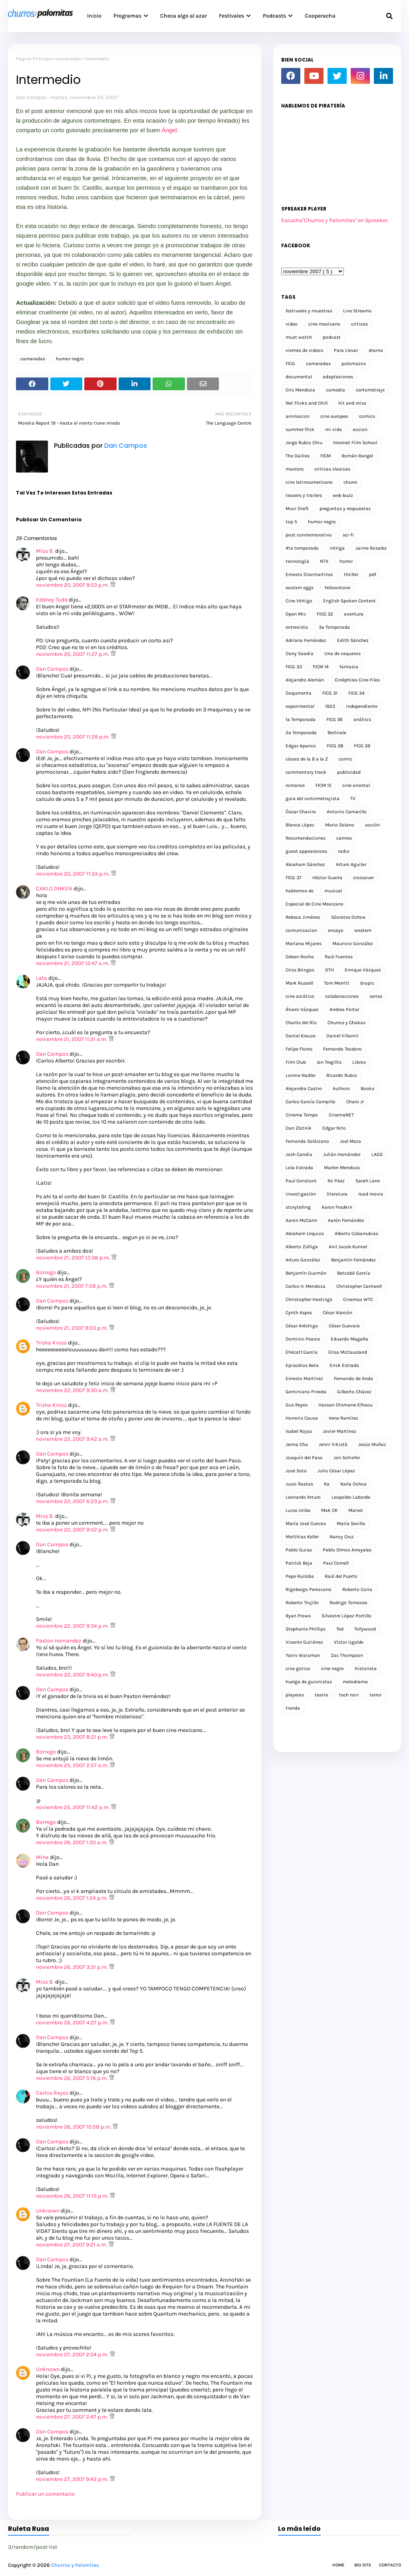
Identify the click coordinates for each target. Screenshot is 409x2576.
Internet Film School (355, 442)
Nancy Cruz (342, 1536)
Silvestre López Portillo (346, 1616)
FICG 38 (335, 746)
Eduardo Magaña (349, 1339)
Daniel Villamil (342, 1036)
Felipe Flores (299, 1049)
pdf (372, 574)
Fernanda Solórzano (307, 1141)
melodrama (355, 1681)
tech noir (349, 1695)
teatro (321, 1695)
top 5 (291, 521)
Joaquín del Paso (304, 1457)
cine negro (332, 1668)
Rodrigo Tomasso (348, 1602)
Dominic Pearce (303, 1339)
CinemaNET (341, 1115)
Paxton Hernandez (58, 1640)
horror (346, 561)
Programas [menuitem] (127, 15)
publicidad (349, 772)
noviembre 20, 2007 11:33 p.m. (73, 873)
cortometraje (370, 390)
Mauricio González (352, 943)
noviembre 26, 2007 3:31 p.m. (72, 1967)
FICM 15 (324, 785)
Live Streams (357, 311)
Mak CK (329, 1510)
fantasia (349, 666)
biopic (367, 983)
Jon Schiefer (347, 1457)
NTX (324, 561)
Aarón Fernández (346, 1220)
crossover (363, 877)
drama (376, 350)
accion (360, 429)
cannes (344, 838)
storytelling (298, 1207)
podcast (332, 337)
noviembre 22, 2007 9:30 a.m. (73, 1390)
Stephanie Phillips (306, 1629)
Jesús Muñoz (372, 1444)
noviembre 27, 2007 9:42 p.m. (73, 2479)
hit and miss (352, 403)
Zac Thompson (347, 1655)
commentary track (306, 772)
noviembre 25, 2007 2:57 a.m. (73, 1765)
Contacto (390, 2565)
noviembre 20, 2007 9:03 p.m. (73, 585)
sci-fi (348, 535)
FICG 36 (334, 719)
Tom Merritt (336, 983)
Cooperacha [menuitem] (320, 15)
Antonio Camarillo (347, 811)
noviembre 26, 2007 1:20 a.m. (72, 1842)
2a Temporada (301, 732)
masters (295, 469)
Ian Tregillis (329, 1062)
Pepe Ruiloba (300, 1576)
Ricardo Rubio (341, 1075)
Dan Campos (31, 97)
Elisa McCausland (347, 1352)
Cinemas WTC (358, 1299)
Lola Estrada (299, 1167)
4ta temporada (302, 548)
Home (338, 2565)
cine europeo (334, 416)
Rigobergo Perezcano (309, 1589)
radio (343, 851)
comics (367, 416)
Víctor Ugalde (348, 1642)
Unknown (48, 2210)
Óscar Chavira (301, 811)
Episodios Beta (302, 1365)
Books (367, 1088)
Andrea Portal (344, 1009)
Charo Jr (355, 1101)
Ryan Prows (298, 1616)
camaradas (68, 59)
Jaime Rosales (371, 548)
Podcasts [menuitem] (274, 15)
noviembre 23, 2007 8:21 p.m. (72, 1737)
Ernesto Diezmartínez (309, 574)
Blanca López (300, 825)
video (292, 324)
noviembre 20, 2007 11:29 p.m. (73, 736)
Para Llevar (346, 350)
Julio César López (336, 1471)
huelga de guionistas (309, 1681)
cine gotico (298, 1668)
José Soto (296, 1471)
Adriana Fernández (306, 640)
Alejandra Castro (304, 1088)
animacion (298, 416)
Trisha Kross (51, 1342)
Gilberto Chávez (354, 1391)
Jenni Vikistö (333, 1444)
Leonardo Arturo (303, 1497)
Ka (327, 1484)
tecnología (297, 561)
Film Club (296, 1062)
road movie (370, 1194)
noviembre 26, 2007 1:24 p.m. (72, 1898)
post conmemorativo (309, 535)
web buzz (343, 495)
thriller (351, 574)
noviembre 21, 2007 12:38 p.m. (73, 1257)
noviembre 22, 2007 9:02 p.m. (73, 1529)
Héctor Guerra (327, 877)
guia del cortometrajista (313, 798)
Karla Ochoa (353, 1484)
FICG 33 (294, 666)
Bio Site (362, 2565)
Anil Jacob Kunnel (348, 1246)
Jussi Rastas (299, 1484)
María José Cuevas (306, 1523)
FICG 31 (330, 693)
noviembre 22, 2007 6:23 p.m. (73, 1501)
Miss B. (45, 551)
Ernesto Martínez (304, 1378)
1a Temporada (301, 719)
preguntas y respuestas (345, 508)
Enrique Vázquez (363, 970)
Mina (42, 1857)
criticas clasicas (332, 469)
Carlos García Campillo (311, 1101)
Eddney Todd (52, 599)
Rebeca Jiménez (303, 917)
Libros (359, 1062)
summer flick (300, 429)
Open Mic (296, 614)
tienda (293, 1708)
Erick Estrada (344, 1365)
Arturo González (303, 1260)
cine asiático (300, 996)
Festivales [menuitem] (231, 15)
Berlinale (337, 732)
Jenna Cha (297, 1444)
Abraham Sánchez (305, 864)
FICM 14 (321, 666)
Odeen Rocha (300, 956)
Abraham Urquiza (305, 1233)
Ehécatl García (302, 1352)
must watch (299, 337)
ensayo (335, 930)
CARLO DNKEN (54, 888)
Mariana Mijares (304, 943)
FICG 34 (356, 693)
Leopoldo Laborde (351, 1497)
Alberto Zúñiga (302, 1246)
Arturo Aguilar (351, 864)
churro (350, 482)
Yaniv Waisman (303, 1655)
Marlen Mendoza (342, 1167)
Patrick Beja (299, 1563)
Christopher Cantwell (359, 1286)
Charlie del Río (301, 1022)
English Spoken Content (349, 601)
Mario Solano (339, 825)
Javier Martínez (339, 1431)
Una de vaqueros (342, 653)
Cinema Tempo (302, 1115)
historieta (366, 1668)
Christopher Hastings (309, 1299)
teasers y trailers (304, 495)
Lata (41, 978)
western (362, 930)
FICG (290, 363)
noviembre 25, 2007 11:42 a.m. (73, 1807)
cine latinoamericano (309, 482)
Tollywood (365, 1629)
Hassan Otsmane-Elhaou (345, 1405)
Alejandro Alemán (305, 680)
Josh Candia (299, 1154)
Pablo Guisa (299, 1550)
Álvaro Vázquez (302, 1009)
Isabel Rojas (299, 1431)
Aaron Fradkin (337, 1207)
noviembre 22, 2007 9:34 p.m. (73, 1626)
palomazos (353, 363)
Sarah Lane (367, 1181)
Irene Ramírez (343, 1418)
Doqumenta (299, 693)
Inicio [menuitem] (94, 15)
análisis (362, 719)
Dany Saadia (300, 653)
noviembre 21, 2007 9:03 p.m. (72, 1328)
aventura (353, 614)
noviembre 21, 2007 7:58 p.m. (72, 1286)
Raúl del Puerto (341, 1576)
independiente (361, 706)
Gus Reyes (297, 1405)
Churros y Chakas (346, 1022)
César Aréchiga (302, 1326)
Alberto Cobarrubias (356, 1233)
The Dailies (298, 456)
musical (333, 891)
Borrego (46, 1272)
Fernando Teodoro (342, 1049)
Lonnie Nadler (301, 1075)
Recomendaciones (306, 838)
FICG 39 (362, 746)
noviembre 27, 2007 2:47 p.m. (72, 2416)
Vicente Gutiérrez (304, 1642)
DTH (329, 970)
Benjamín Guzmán (306, 1273)
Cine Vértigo (299, 601)
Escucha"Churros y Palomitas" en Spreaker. (335, 220)
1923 (330, 706)
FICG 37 (294, 877)
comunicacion (301, 930)
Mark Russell (299, 983)
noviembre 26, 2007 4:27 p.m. (73, 2022)
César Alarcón (337, 1312)
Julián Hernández (342, 1154)
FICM (325, 456)
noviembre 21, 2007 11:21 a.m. (72, 1039)
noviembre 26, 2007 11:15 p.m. (73, 2196)
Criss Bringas (300, 970)
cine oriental (356, 785)
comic (345, 759)
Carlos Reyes (52, 2092)
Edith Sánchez (353, 640)
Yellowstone (337, 587)
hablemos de (300, 891)
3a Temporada (334, 627)
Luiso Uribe (298, 1510)
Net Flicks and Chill (307, 403)
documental (299, 376)
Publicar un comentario (45, 2494)
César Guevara (344, 1326)
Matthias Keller (302, 1536)
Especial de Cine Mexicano (314, 904)
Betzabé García (353, 1273)
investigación (301, 1194)
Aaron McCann (301, 1220)
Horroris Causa (302, 1418)
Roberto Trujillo (302, 1602)
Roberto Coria (357, 1589)
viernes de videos (304, 350)
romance (295, 785)
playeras (295, 1695)
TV (352, 798)
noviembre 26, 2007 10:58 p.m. (74, 2126)
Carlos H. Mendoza (306, 1286)
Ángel (169, 130)
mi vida (333, 429)
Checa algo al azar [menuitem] (183, 15)
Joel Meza (350, 1141)
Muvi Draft (297, 508)
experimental (300, 706)
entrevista (297, 627)
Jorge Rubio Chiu (304, 442)
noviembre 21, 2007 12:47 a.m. (73, 963)
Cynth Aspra (299, 1312)
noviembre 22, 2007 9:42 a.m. (73, 1439)
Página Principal (34, 59)
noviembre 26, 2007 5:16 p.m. (72, 2078)
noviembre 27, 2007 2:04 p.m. (73, 2354)
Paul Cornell (336, 1563)
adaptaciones (338, 376)
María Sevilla (351, 1523)
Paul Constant (301, 1181)
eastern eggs (300, 587)
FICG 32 (325, 614)
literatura (337, 1194)
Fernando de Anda (353, 1378)
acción (372, 825)
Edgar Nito (334, 1128)
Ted (339, 1629)
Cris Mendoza (300, 390)
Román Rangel (357, 456)
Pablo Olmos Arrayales (347, 1550)
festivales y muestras (309, 311)
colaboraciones (342, 996)
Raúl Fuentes (339, 956)
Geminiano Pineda (306, 1391)
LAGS (377, 1154)
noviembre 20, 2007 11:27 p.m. (73, 654)
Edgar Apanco (301, 746)
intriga (337, 548)
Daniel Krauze (301, 1036)
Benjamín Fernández (353, 1260)
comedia (335, 390)
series (375, 996)
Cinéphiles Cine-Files (357, 680)
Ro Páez (336, 1181)
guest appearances (306, 851)
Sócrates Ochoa (348, 917)
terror (375, 1695)
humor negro (70, 358)
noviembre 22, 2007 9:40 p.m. (73, 1674)
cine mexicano (324, 324)
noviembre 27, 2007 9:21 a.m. (72, 2244)
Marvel (355, 1510)
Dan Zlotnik (299, 1128)
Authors (341, 1088)
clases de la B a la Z (307, 759)
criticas (359, 324)
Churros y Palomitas (75, 2565)
